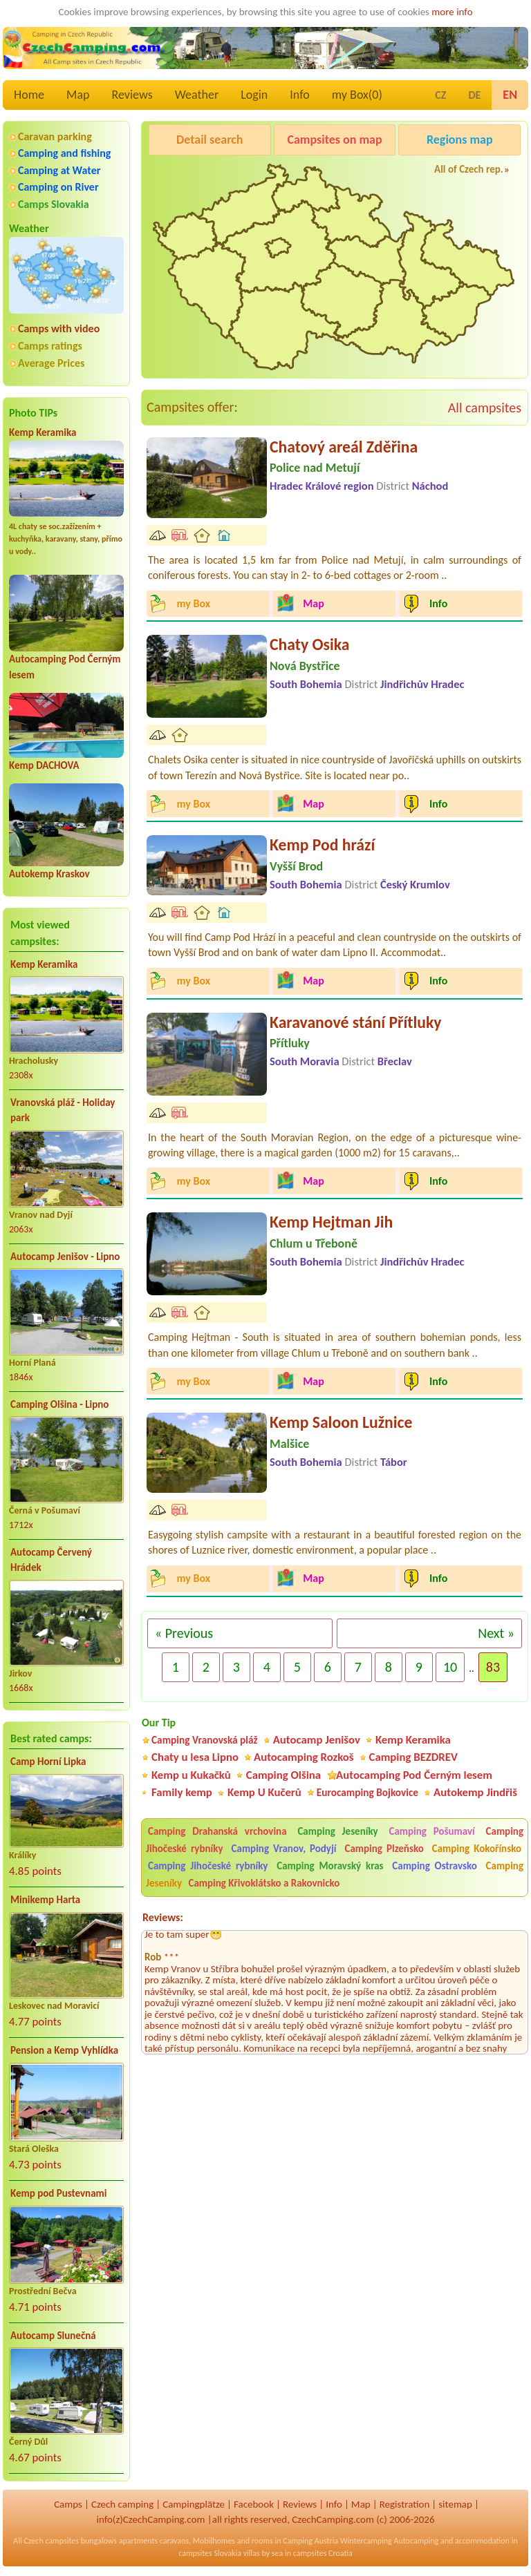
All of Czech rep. (468, 169)
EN (510, 94)
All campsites (484, 407)
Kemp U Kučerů (264, 1792)
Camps (68, 2504)
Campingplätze (193, 2504)
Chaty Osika (310, 644)
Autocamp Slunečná (53, 2335)
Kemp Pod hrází (322, 844)
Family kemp (181, 1792)
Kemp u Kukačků (191, 1775)
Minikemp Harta (45, 1899)
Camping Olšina (283, 1775)
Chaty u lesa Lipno (195, 1757)
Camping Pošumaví (432, 1831)
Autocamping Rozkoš (304, 1757)
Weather (196, 94)
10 (450, 1667)
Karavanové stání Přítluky (356, 1022)
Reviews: (162, 1917)
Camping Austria (310, 2541)
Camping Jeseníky (337, 1831)
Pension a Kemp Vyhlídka (64, 2050)
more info (451, 12)
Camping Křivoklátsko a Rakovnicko (264, 1883)
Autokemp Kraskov (49, 874)
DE (474, 95)
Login (254, 94)
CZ (440, 95)
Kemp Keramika (42, 432)
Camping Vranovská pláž (204, 1739)
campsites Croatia (323, 2553)
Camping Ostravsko (434, 1866)
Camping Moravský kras (330, 1866)
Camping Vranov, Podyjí (284, 1848)
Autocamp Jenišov (316, 1740)
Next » (496, 1633)
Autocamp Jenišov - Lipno (65, 1256)
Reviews (132, 94)
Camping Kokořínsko (476, 1848)
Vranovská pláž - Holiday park (62, 1110)
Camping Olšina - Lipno (59, 1404)
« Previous (184, 1633)
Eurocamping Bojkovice (367, 1792)
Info (300, 94)
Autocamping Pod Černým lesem (414, 1775)
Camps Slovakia (53, 204)
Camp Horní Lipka (48, 1761)
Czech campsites (51, 2541)
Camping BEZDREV (413, 1757)
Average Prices (51, 363)
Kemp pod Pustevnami (58, 2193)
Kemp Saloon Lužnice (341, 1422)
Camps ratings (50, 345)
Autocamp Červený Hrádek (51, 1560)
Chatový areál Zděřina (344, 447)
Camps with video (59, 328)
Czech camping (122, 2504)
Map (77, 94)
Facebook (254, 2504)
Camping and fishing (64, 153)
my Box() (357, 94)
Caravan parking (55, 136)
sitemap (455, 2504)
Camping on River (58, 186)
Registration (405, 2504)
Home (29, 94)
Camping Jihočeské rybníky (208, 1866)
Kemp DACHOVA (44, 765)
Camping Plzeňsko (384, 1848)
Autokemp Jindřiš (475, 1792)
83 (493, 1667)
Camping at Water (59, 170)
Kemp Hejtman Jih (331, 1222)
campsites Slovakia (209, 2553)
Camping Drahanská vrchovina (217, 1831)
